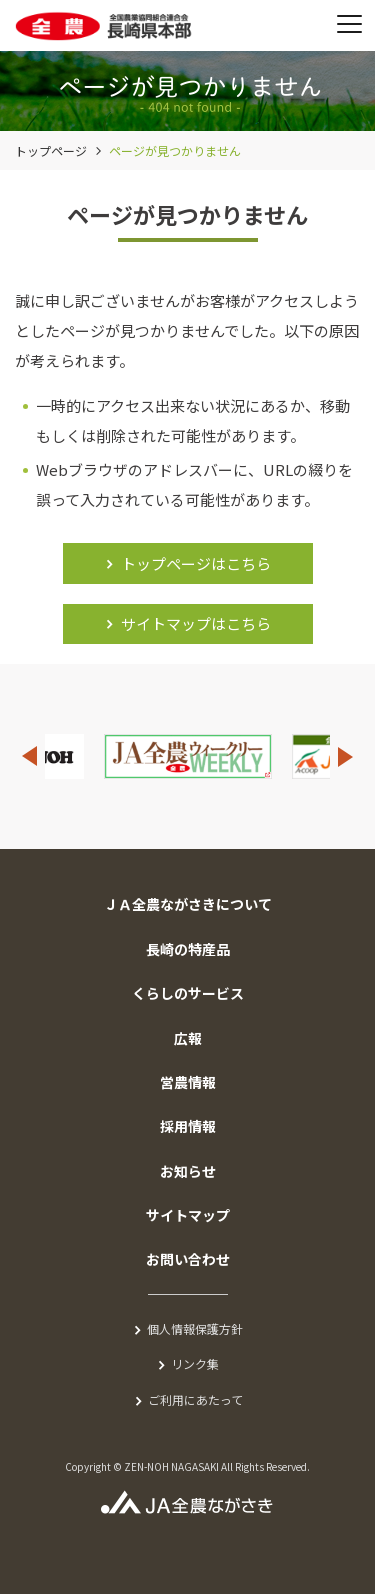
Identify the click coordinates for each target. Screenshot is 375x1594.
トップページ (51, 150)
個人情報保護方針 (195, 1328)
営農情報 (188, 1082)
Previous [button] (29, 756)
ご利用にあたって (195, 1399)
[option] (188, 756)
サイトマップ (188, 1215)
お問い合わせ (188, 1259)
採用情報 (188, 1126)
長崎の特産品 (188, 949)
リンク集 (195, 1363)
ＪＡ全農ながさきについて (188, 904)
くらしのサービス (188, 993)
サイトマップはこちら (196, 623)
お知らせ (188, 1171)
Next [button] (346, 756)
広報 (188, 1038)
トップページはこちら (196, 563)
